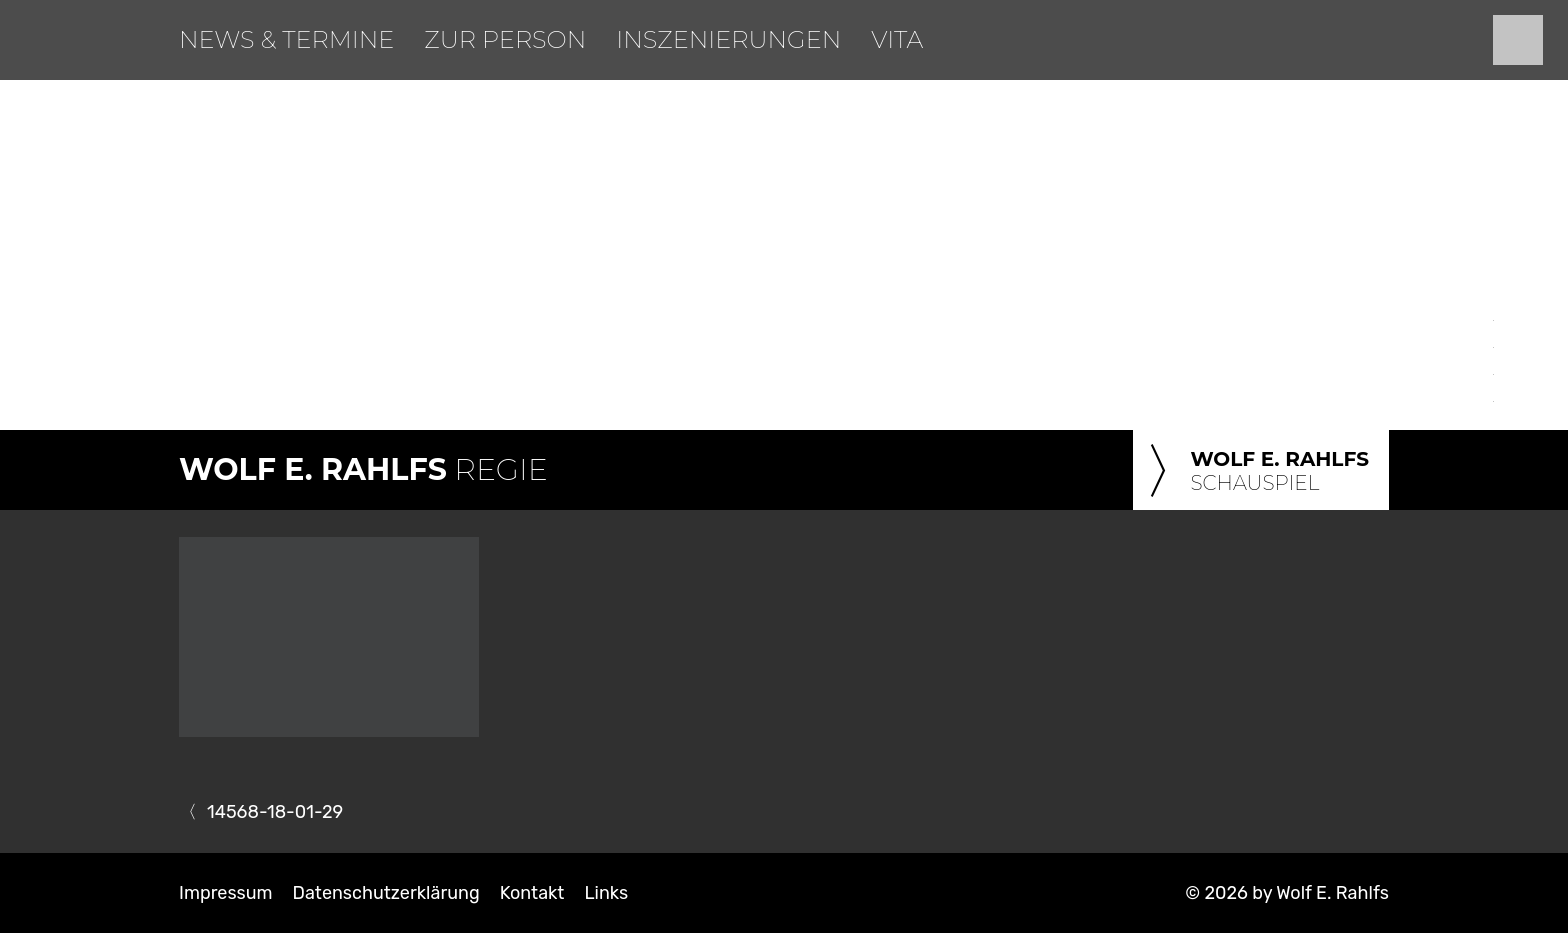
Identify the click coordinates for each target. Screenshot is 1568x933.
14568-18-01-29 (275, 812)
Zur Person (505, 39)
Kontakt (532, 893)
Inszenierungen (728, 39)
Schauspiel (1256, 472)
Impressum (226, 893)
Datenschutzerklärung (386, 893)
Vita (897, 39)
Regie (363, 469)
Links (606, 893)
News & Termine (286, 39)
